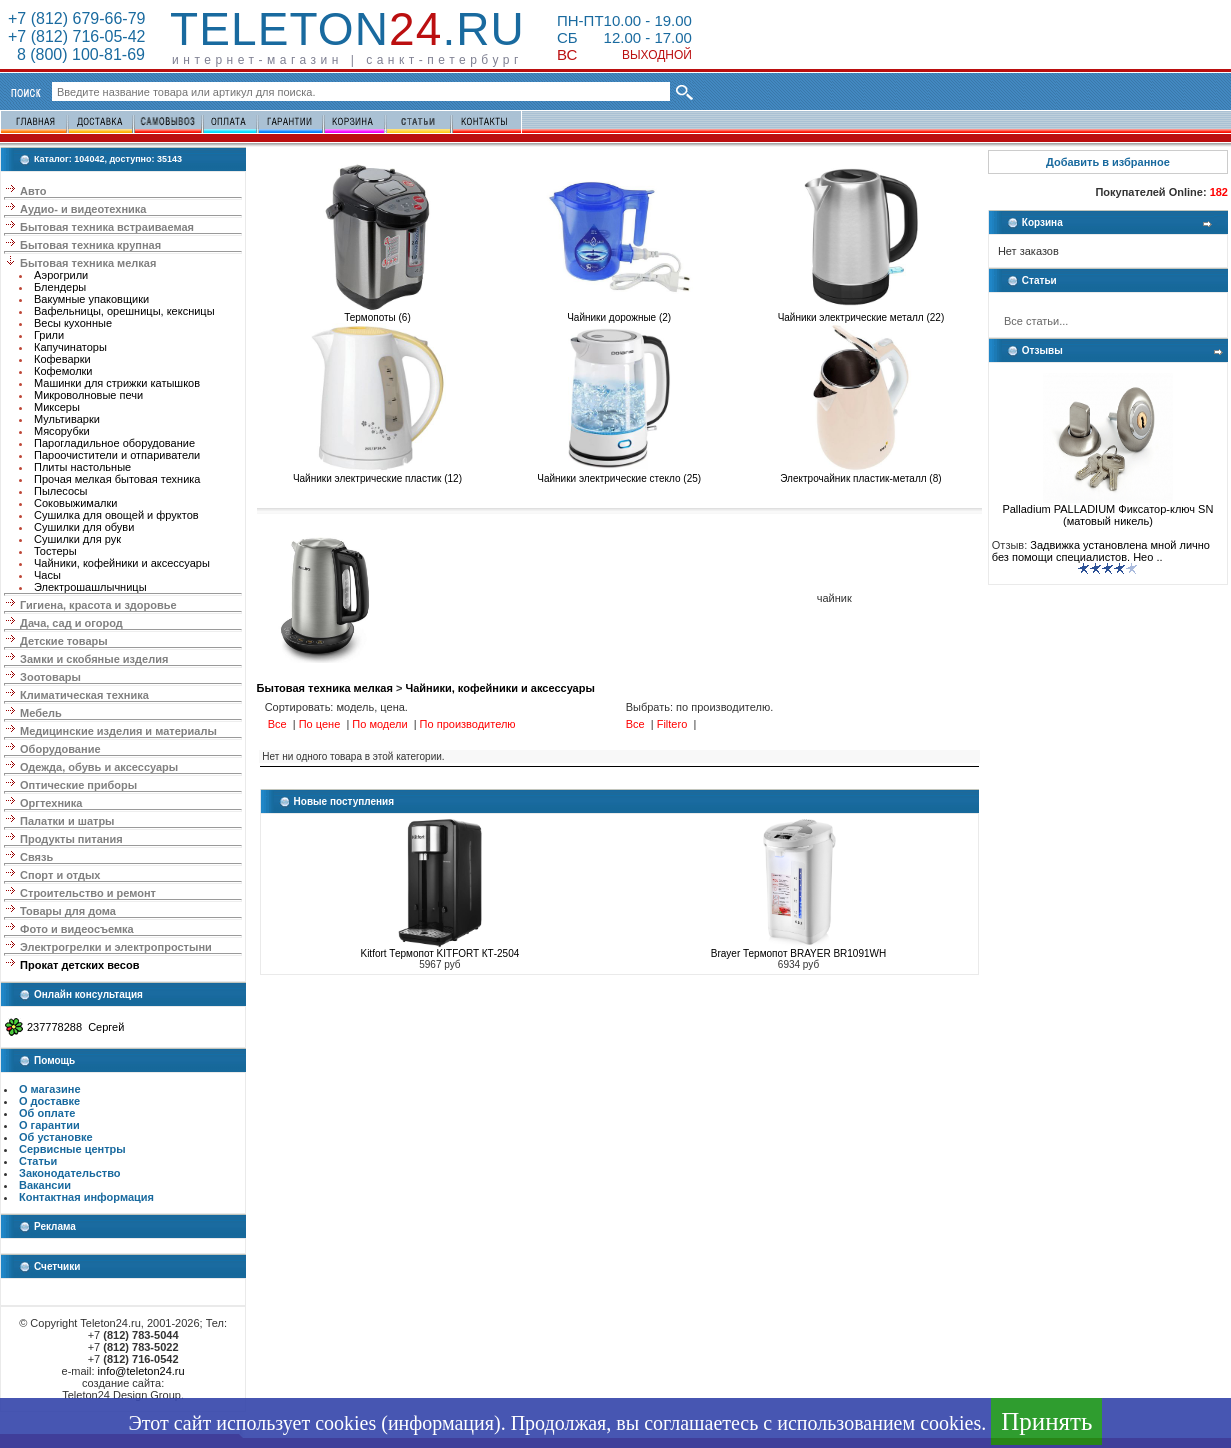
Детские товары (64, 641)
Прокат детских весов (79, 965)
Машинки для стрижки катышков (117, 383)
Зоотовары (50, 677)
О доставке (49, 1101)
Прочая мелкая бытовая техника (117, 479)
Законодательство (70, 1173)
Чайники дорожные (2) (619, 313)
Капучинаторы (70, 347)
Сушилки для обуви (84, 527)
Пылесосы (61, 491)
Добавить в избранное (1108, 162)
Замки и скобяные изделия (94, 659)
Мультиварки (67, 419)
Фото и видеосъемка (77, 929)
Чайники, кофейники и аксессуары (122, 563)
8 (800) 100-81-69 (76, 54)
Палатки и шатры (67, 821)
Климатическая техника (84, 695)
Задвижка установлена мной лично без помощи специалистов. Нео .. (1101, 551)
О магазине (50, 1089)
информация (441, 1423)
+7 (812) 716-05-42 (76, 36)
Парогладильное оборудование (114, 443)
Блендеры (60, 287)
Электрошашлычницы (90, 587)
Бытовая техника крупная (90, 245)
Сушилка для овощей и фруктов (116, 515)
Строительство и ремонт (88, 893)
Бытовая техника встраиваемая (107, 227)
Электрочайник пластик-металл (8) (860, 474)
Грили (49, 335)
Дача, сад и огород (71, 623)
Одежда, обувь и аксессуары (99, 767)
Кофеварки (62, 359)
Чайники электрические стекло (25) (619, 474)
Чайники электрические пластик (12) (377, 474)
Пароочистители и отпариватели (117, 455)
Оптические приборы (78, 785)
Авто (33, 191)
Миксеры (57, 407)
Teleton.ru (347, 29)
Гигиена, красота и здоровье (98, 605)
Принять (1046, 1421)
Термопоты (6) (377, 313)
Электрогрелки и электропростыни (116, 947)
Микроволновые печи (88, 395)
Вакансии (45, 1185)
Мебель (41, 713)
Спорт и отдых (60, 875)
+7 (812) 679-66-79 (76, 18)
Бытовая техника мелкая (88, 263)
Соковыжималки (75, 503)
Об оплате (47, 1113)
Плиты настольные (82, 467)
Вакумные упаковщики (91, 299)
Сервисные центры (72, 1149)
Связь (36, 857)
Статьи (38, 1161)
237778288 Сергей (75, 1027)
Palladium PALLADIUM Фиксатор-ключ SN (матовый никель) (1107, 510)
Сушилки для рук (77, 539)
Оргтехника (51, 803)
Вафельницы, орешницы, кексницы (124, 311)
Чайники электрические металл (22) (861, 313)
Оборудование (60, 749)
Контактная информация (86, 1197)
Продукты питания (71, 839)
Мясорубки (62, 431)
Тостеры (55, 551)
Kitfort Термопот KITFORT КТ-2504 (439, 953)
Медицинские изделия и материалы (118, 731)
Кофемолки (63, 371)
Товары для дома (68, 911)
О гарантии (49, 1125)
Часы (47, 575)
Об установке (56, 1137)
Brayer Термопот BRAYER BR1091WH (798, 953)
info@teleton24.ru (141, 1371)
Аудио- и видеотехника (83, 209)
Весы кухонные (73, 323)
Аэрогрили (61, 275)
